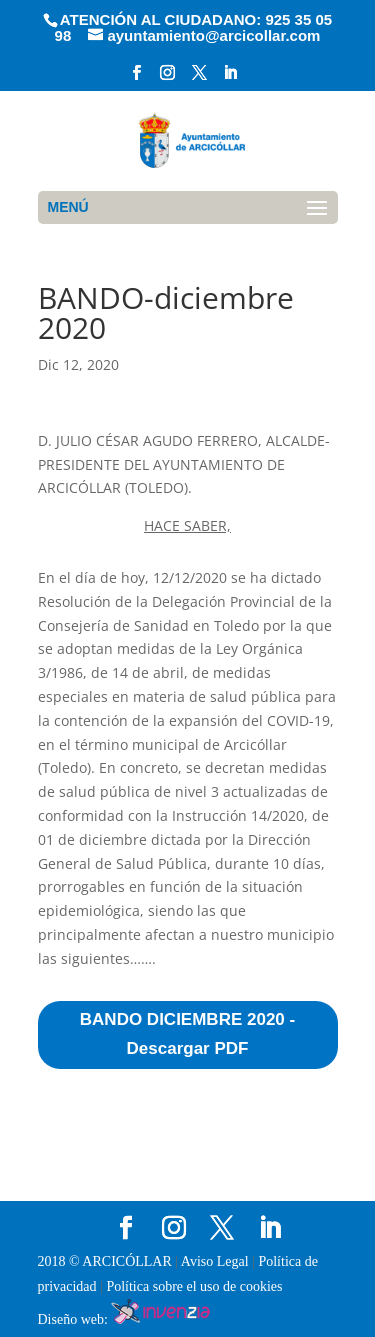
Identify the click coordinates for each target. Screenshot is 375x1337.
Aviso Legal (216, 1261)
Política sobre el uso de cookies (194, 1286)
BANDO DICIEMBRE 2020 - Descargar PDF (187, 1034)
